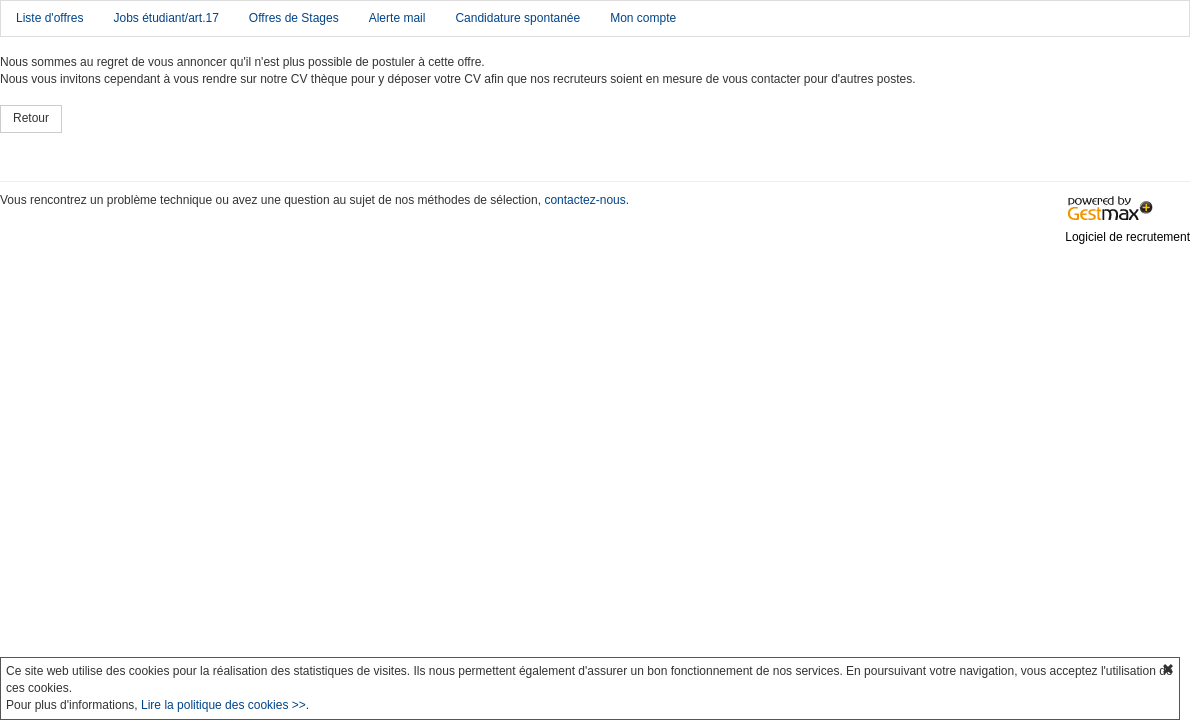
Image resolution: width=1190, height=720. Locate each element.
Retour (31, 118)
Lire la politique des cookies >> (223, 705)
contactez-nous (584, 200)
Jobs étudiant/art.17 (165, 18)
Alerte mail (397, 18)
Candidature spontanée (517, 18)
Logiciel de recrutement (1127, 237)
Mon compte (643, 18)
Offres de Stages (294, 18)
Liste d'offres (49, 18)
